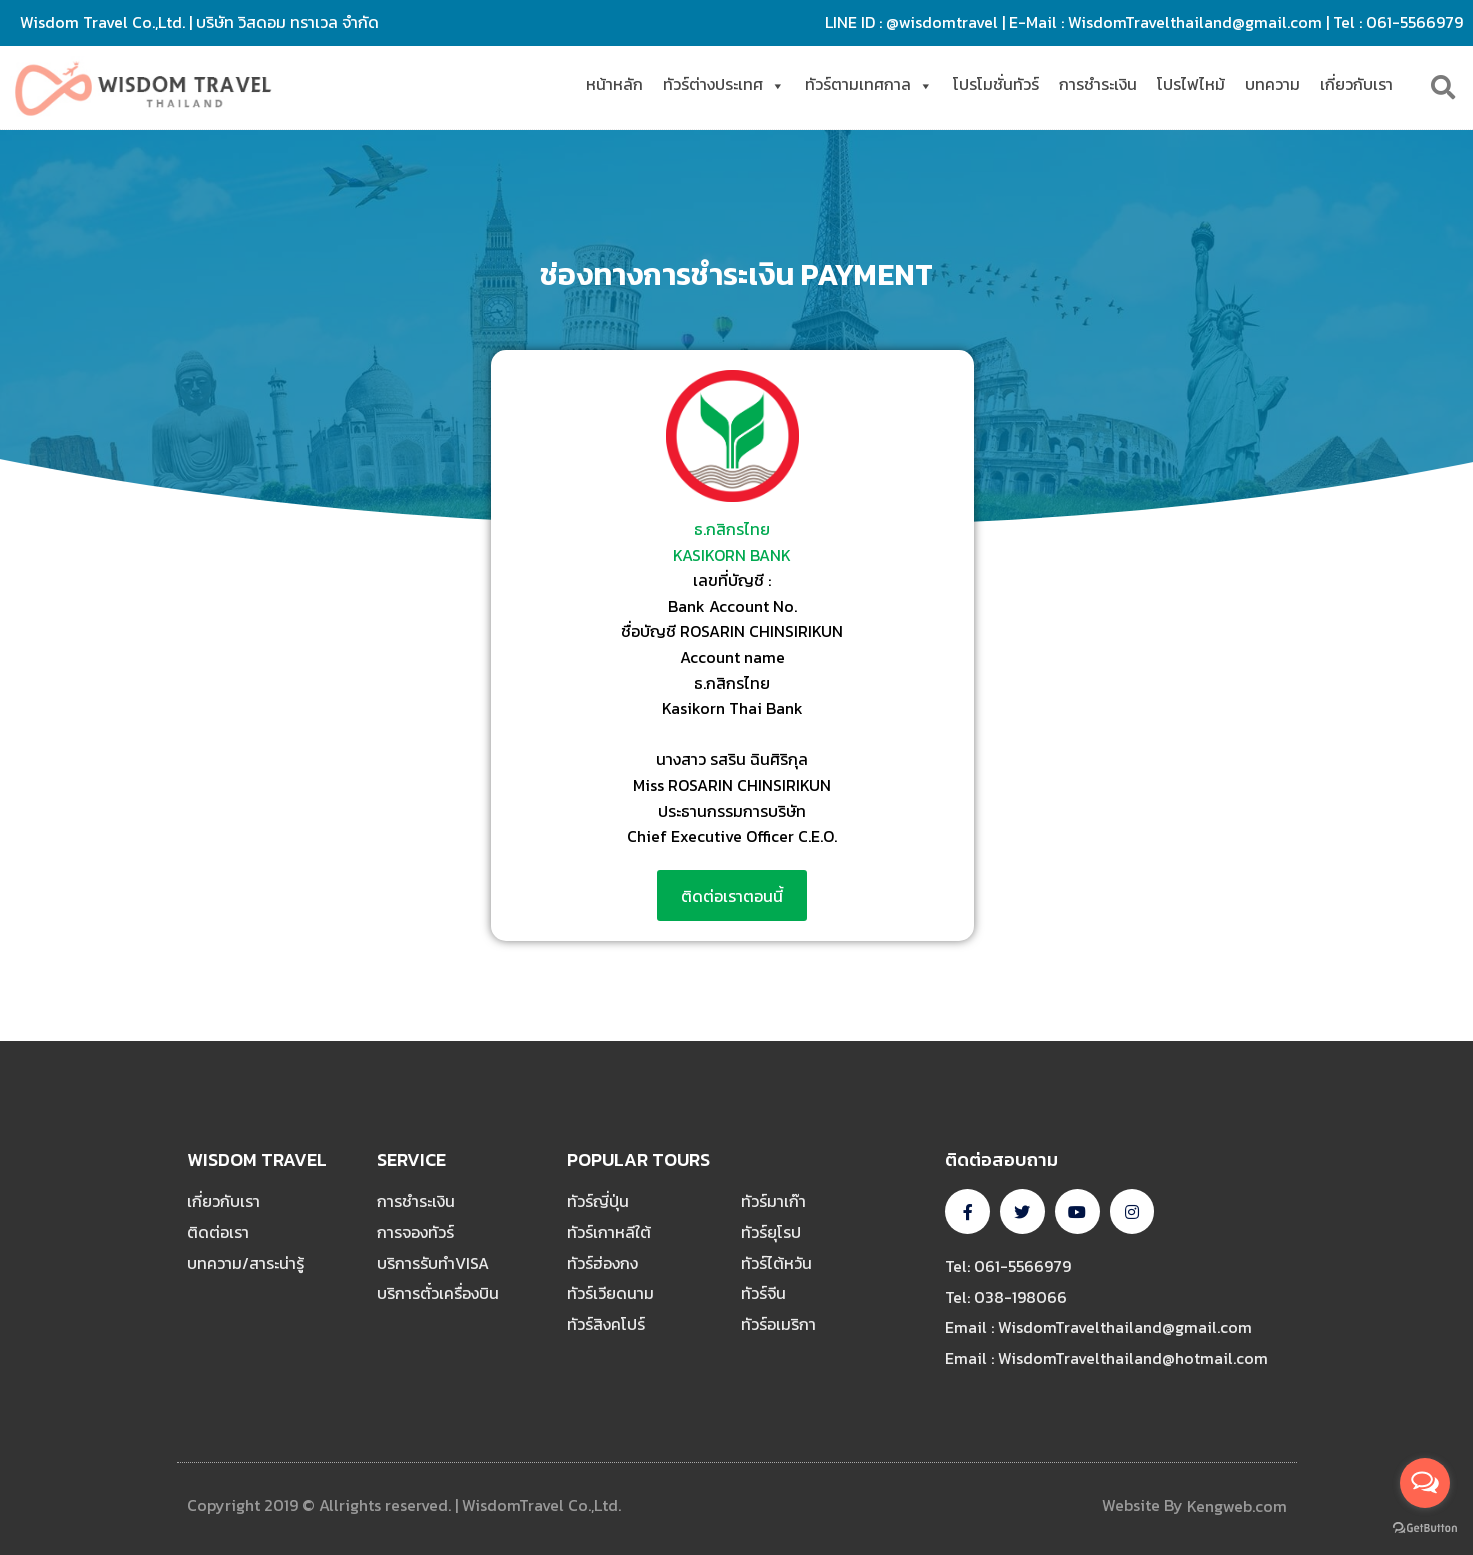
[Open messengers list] (1425, 1483)
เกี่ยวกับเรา (1356, 84)
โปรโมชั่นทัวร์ (996, 84)
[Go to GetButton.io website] (1425, 1528)
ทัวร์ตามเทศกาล (869, 84)
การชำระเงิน (1098, 84)
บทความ (1272, 84)
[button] (732, 896)
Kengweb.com (1237, 1506)
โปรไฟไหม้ (1191, 84)
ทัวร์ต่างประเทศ (724, 84)
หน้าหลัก (614, 84)
